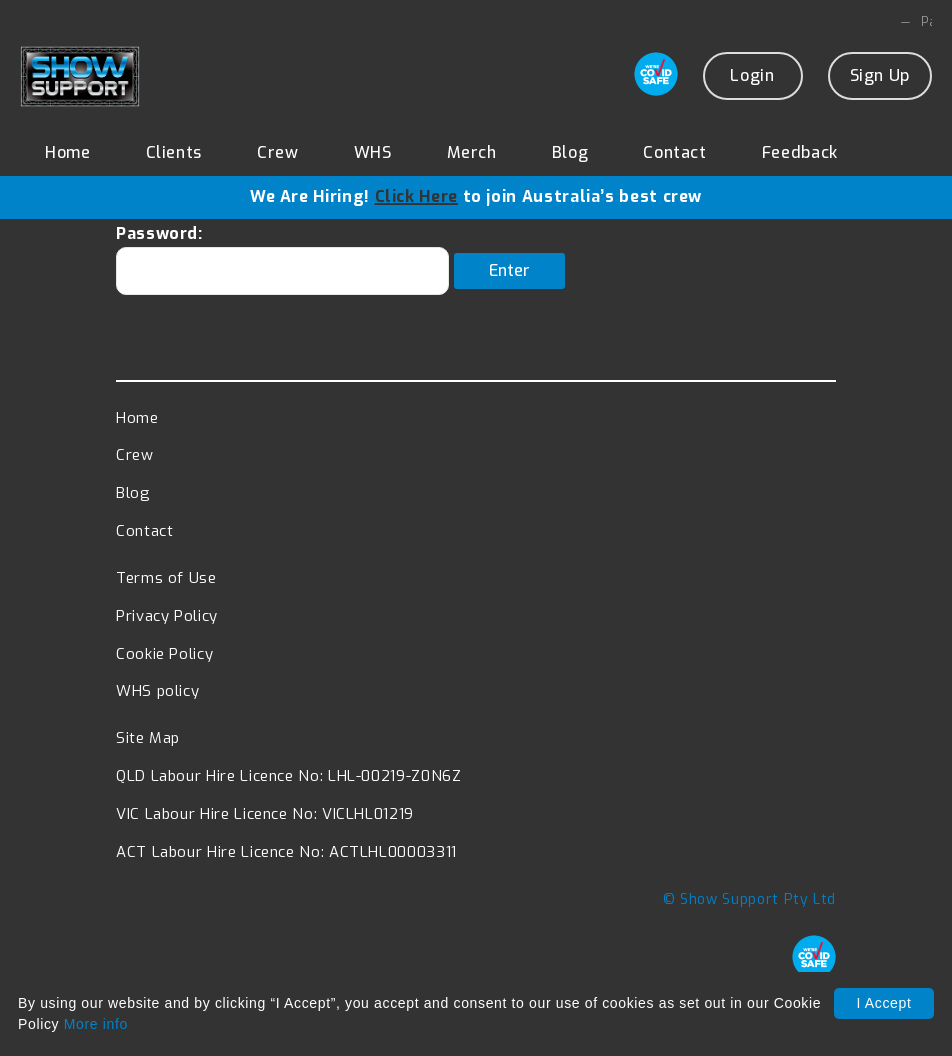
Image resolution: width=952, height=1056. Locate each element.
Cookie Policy (164, 665)
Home (68, 153)
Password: (282, 271)
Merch (472, 153)
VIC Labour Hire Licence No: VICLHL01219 (265, 826)
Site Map (148, 750)
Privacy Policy (167, 627)
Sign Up (880, 76)
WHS (373, 153)
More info (96, 1024)
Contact (674, 153)
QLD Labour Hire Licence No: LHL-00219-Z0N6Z (289, 788)
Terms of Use (166, 590)
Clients (174, 153)
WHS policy (157, 703)
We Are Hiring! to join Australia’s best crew (476, 197)
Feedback (800, 153)
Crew (278, 153)
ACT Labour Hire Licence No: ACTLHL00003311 (286, 864)
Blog (570, 153)
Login (752, 76)
